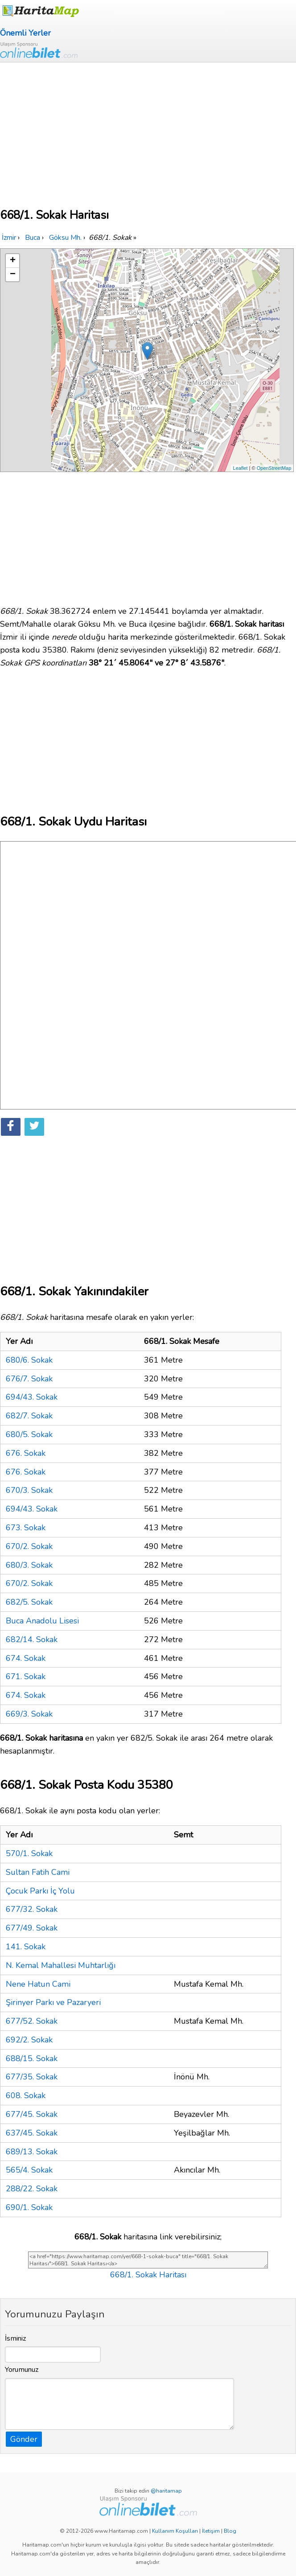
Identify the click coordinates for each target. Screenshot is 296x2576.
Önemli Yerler (25, 33)
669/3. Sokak (29, 1714)
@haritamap (166, 2490)
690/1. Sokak (29, 2207)
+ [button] (13, 260)
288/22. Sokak (32, 2188)
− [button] (13, 274)
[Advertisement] (148, 129)
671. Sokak (25, 1676)
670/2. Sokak (29, 1546)
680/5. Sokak (29, 1434)
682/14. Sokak (32, 1639)
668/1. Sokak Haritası (148, 2274)
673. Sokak (25, 1527)
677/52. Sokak (32, 2021)
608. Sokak (25, 2095)
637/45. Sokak (32, 2133)
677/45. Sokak (32, 2114)
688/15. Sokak (32, 2058)
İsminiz (15, 2338)
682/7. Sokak (29, 1415)
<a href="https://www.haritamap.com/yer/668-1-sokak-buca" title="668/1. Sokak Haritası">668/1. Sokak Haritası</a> (147, 2259)
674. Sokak (25, 1658)
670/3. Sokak (29, 1490)
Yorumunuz (22, 2370)
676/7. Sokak (29, 1378)
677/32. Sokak (32, 1909)
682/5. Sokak (29, 1602)
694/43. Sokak (32, 1397)
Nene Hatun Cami (38, 1984)
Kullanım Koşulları (175, 2531)
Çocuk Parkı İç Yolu (40, 1891)
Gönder (23, 2439)
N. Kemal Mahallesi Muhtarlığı (60, 1965)
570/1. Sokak (29, 1853)
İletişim (211, 2531)
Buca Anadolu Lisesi (42, 1620)
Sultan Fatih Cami (38, 1872)
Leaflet (240, 468)
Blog (230, 2531)
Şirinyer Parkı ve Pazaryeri (53, 2002)
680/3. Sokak (29, 1565)
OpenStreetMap (274, 468)
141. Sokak (25, 1946)
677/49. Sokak (32, 1928)
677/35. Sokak (32, 2076)
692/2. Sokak (29, 2039)
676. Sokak (25, 1453)
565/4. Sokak (29, 2170)
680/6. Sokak (29, 1360)
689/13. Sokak (32, 2151)
